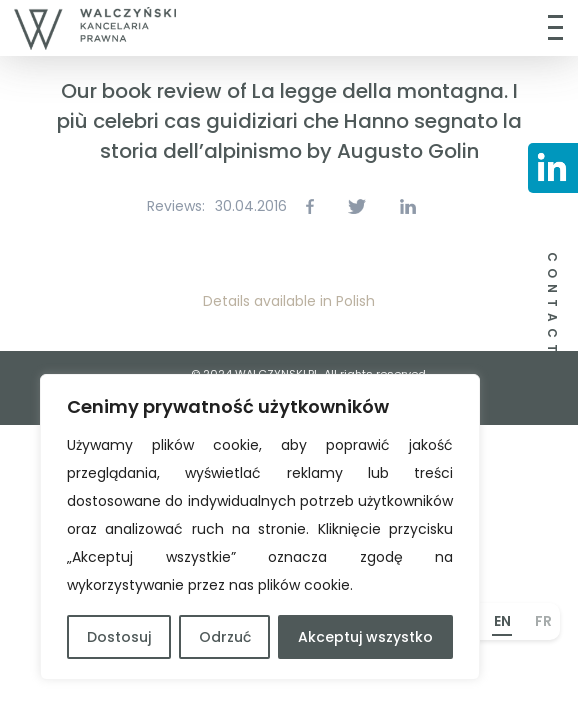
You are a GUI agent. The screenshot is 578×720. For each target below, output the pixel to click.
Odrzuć (225, 637)
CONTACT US (552, 324)
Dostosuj (119, 637)
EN (502, 621)
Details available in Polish (289, 301)
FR (543, 621)
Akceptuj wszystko (365, 637)
